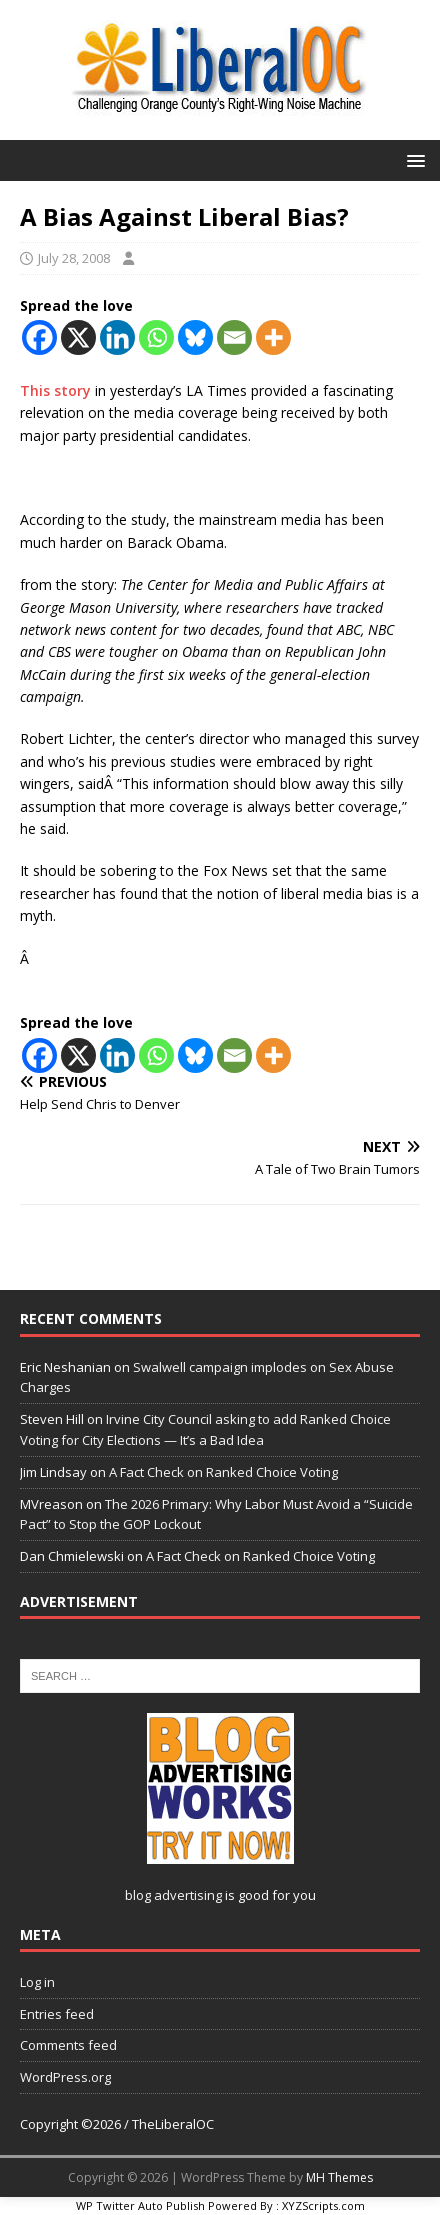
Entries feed (57, 2014)
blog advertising (173, 1895)
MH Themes (339, 2177)
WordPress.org (65, 2077)
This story (57, 390)
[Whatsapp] (156, 337)
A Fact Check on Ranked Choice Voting (223, 1472)
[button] (412, 159)
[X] (78, 337)
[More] (273, 337)
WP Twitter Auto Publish (140, 2205)
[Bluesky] (195, 337)
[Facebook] (39, 337)
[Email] (234, 337)
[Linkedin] (117, 337)
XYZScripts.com (323, 2205)
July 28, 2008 (74, 258)
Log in (37, 1982)
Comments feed (68, 2045)
